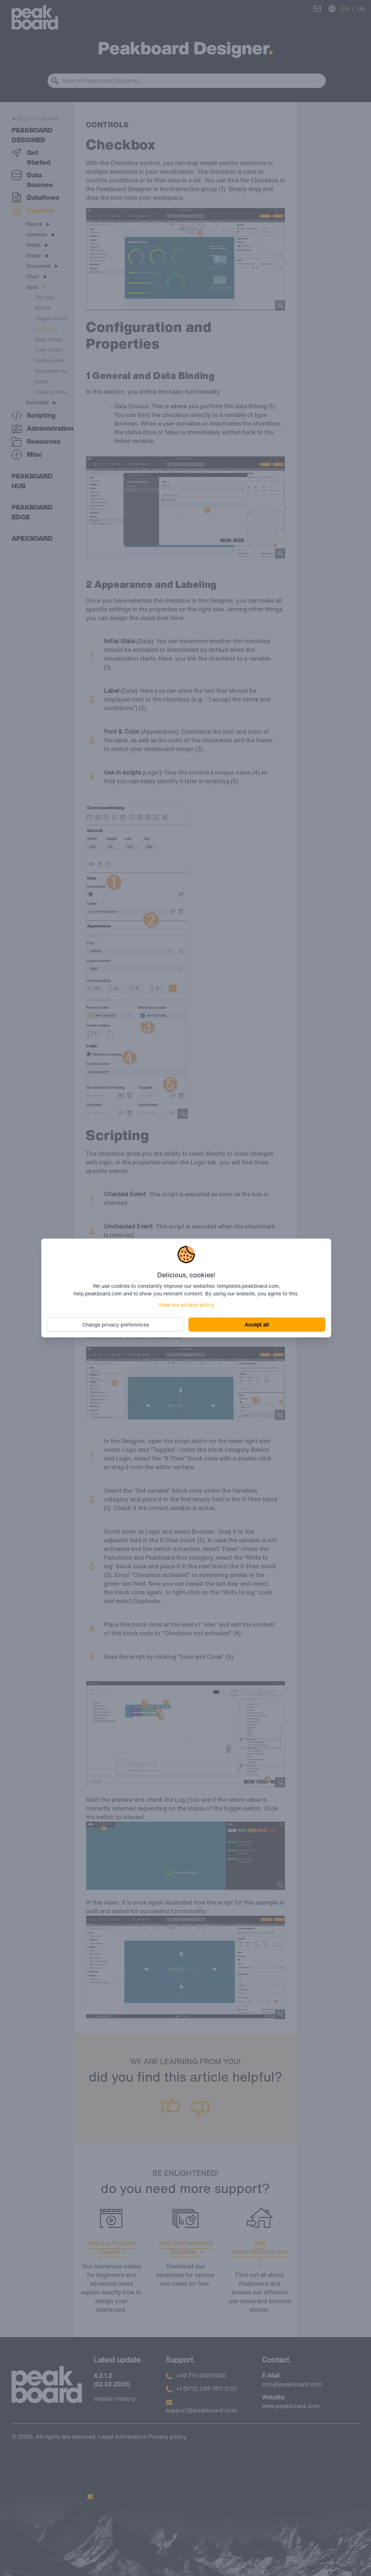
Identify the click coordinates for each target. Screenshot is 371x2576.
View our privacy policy (186, 1304)
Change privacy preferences (117, 1324)
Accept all (255, 1324)
